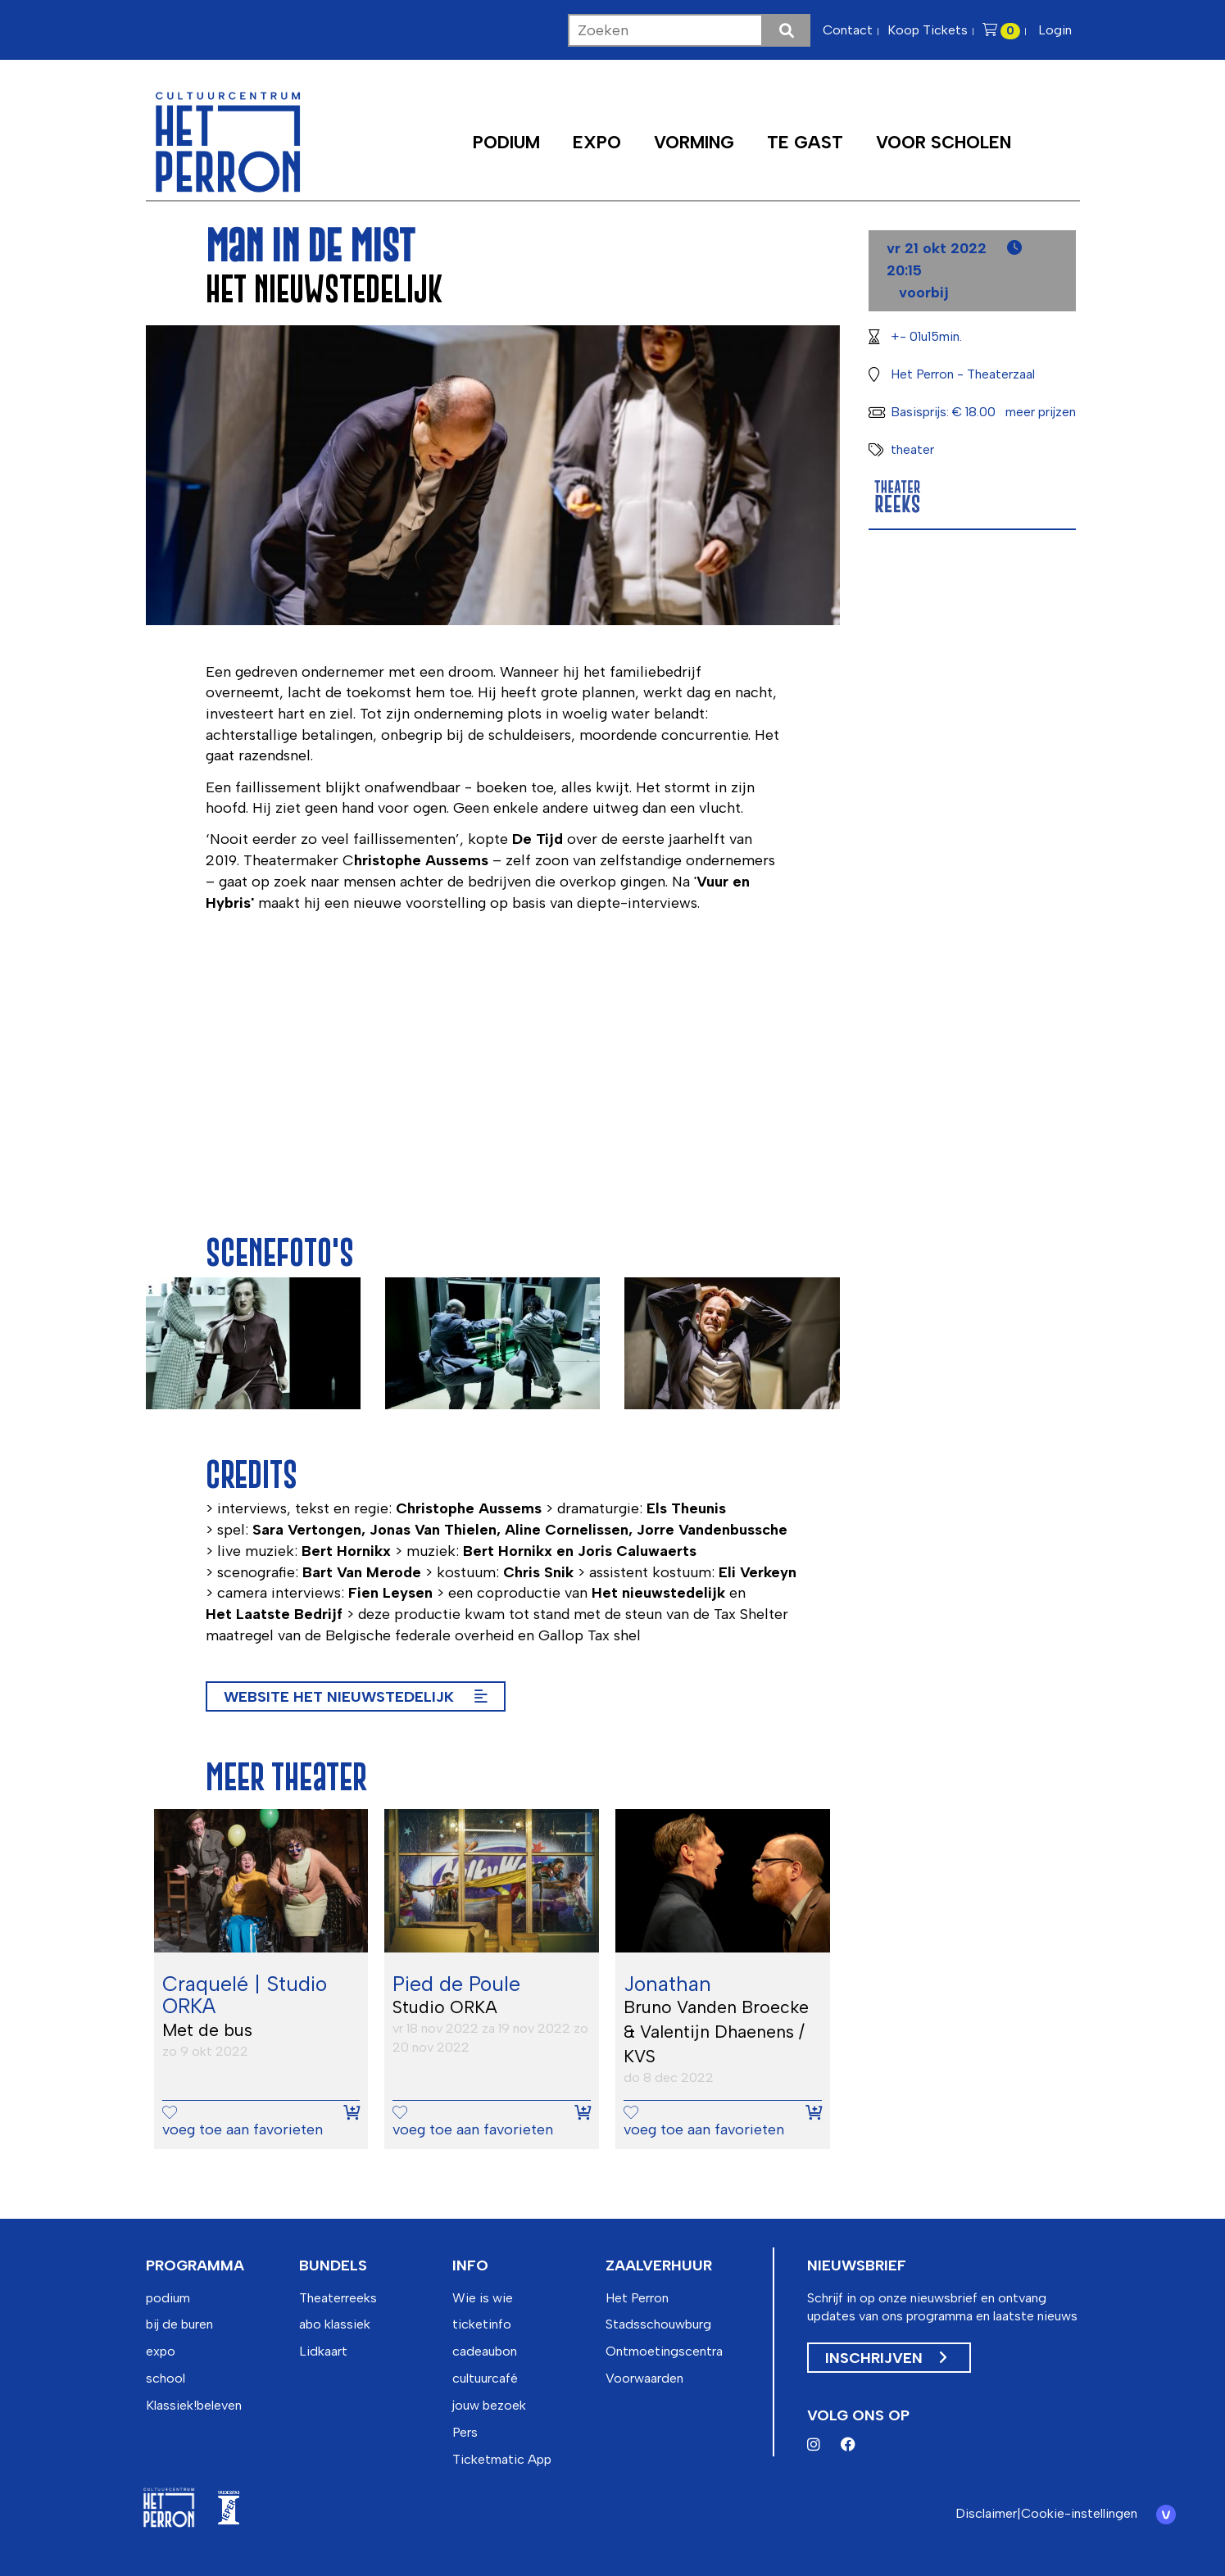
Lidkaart (323, 2351)
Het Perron (637, 2298)
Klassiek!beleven (194, 2405)
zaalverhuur (659, 2265)
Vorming (694, 142)
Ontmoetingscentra (664, 2351)
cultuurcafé (485, 2378)
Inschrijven (885, 2358)
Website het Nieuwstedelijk (356, 1697)
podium (168, 2298)
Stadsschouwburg (658, 2324)
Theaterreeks (338, 2298)
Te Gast (805, 142)
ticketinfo (481, 2324)
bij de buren (179, 2324)
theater (912, 449)
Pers (465, 2432)
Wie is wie (482, 2298)
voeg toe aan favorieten (242, 2121)
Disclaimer (982, 2513)
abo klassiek (334, 2324)
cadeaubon (484, 2351)
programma (195, 2265)
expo (160, 2351)
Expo (597, 142)
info (470, 2265)
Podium (506, 142)
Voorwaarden (644, 2378)
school (165, 2378)
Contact (848, 30)
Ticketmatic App (501, 2459)
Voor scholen (943, 142)
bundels (333, 2265)
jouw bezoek (489, 2405)
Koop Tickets (927, 30)
